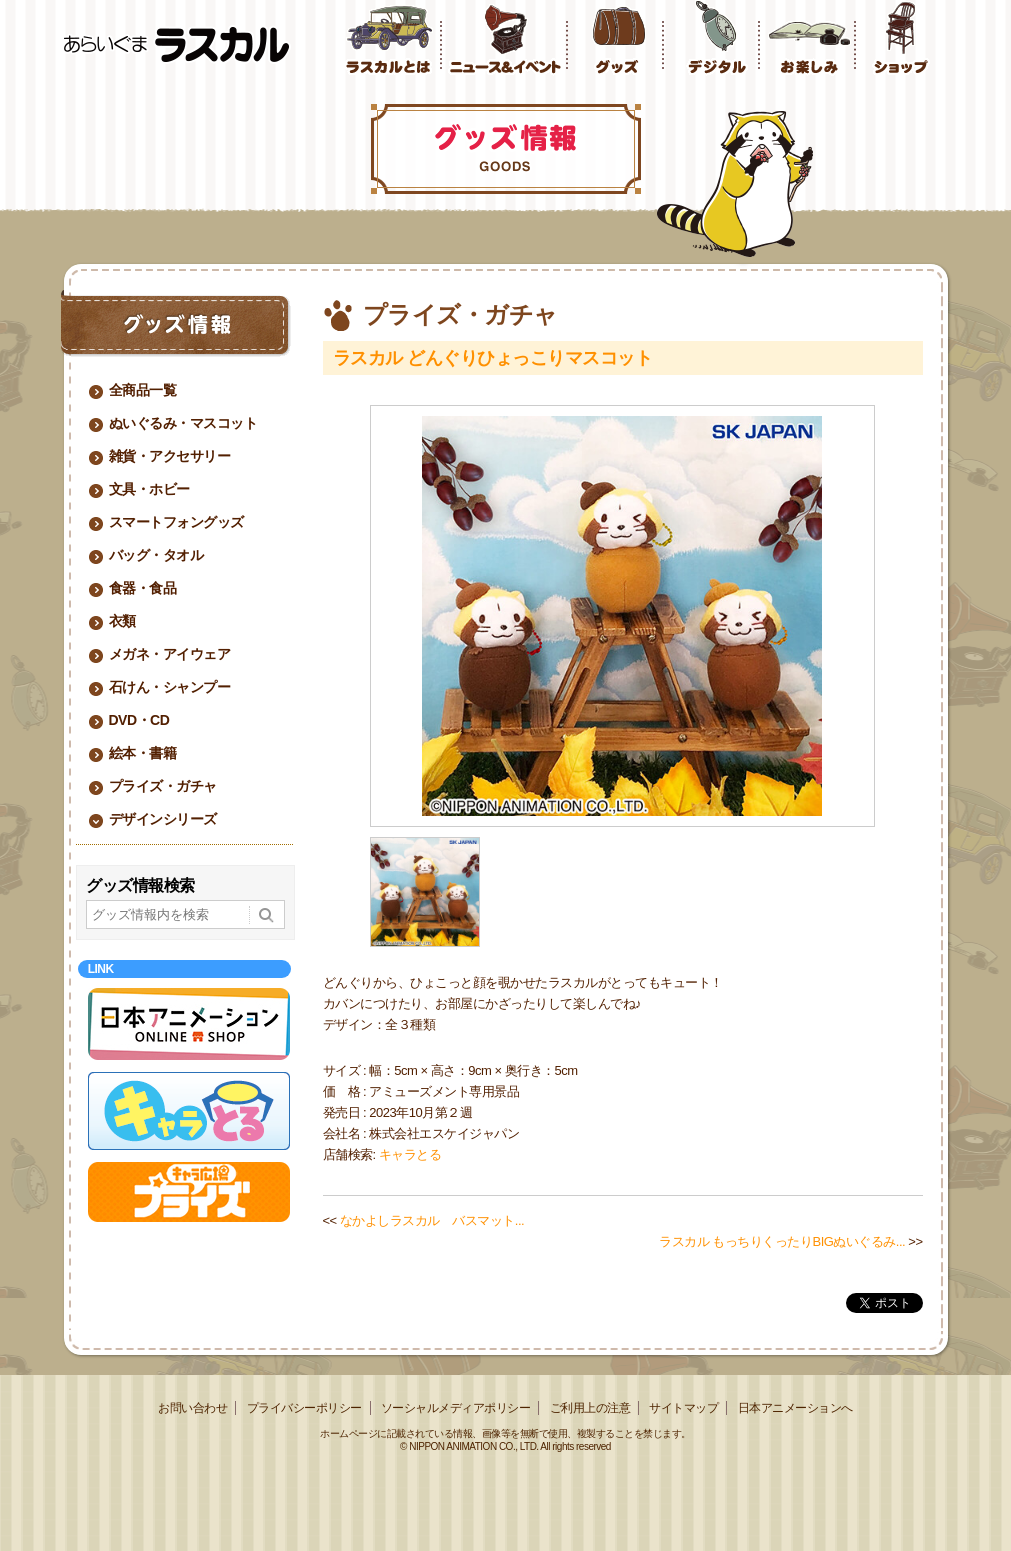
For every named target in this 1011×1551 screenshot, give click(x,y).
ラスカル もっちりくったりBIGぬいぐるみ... (782, 1241)
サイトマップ (683, 1408)
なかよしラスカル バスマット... (432, 1220)
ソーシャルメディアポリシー (456, 1408)
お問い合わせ (192, 1408)
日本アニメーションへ (795, 1408)
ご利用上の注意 (590, 1408)
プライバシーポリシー (304, 1408)
